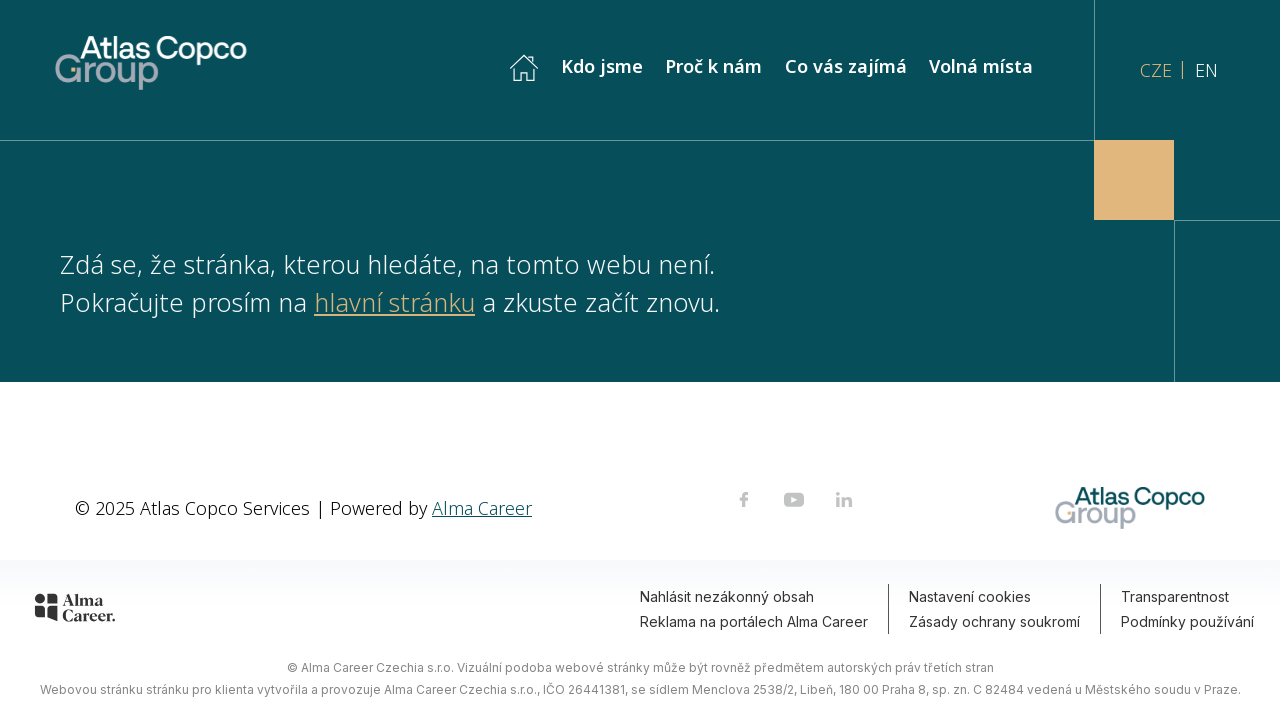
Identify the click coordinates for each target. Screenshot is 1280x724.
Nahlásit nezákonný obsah (727, 596)
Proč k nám (713, 66)
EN (1206, 70)
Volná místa (983, 66)
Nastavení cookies (970, 596)
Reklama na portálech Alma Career (754, 621)
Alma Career (482, 508)
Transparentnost (1175, 596)
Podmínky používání (1187, 621)
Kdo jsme (602, 66)
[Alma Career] (75, 611)
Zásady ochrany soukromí (994, 621)
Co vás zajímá (846, 66)
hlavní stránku (394, 302)
